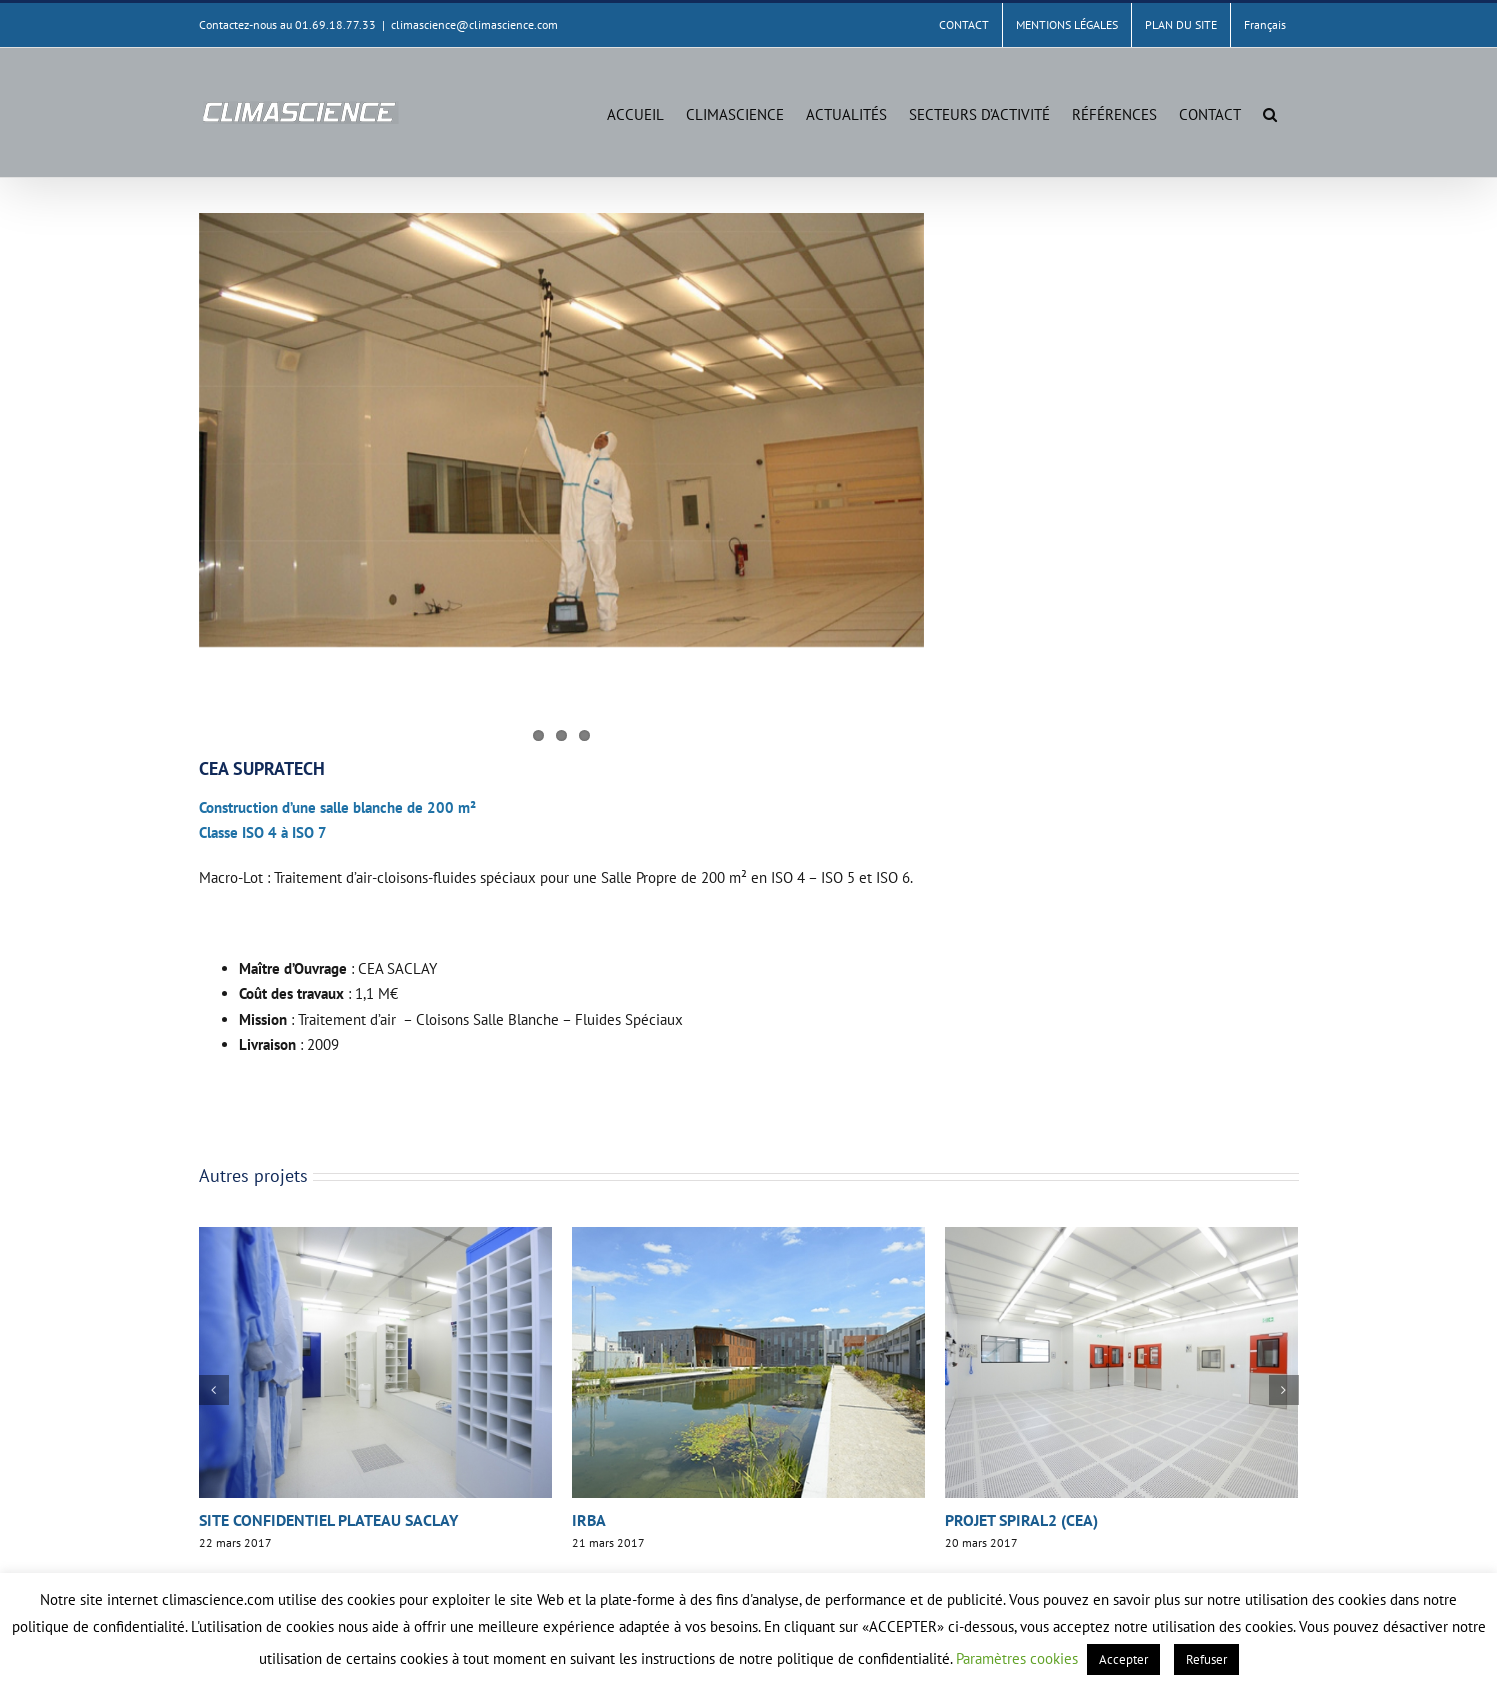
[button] (1270, 112)
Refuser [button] (1206, 1659)
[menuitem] (1265, 25)
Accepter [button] (1123, 1659)
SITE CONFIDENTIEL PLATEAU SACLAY (328, 1520)
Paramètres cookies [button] (1017, 1658)
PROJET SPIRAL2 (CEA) (1021, 1520)
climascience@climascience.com (474, 24)
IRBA (589, 1520)
